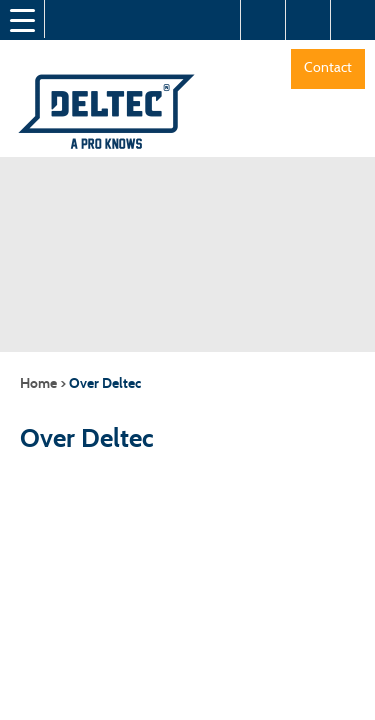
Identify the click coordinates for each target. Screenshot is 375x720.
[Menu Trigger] (22, 20)
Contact (328, 67)
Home (38, 383)
